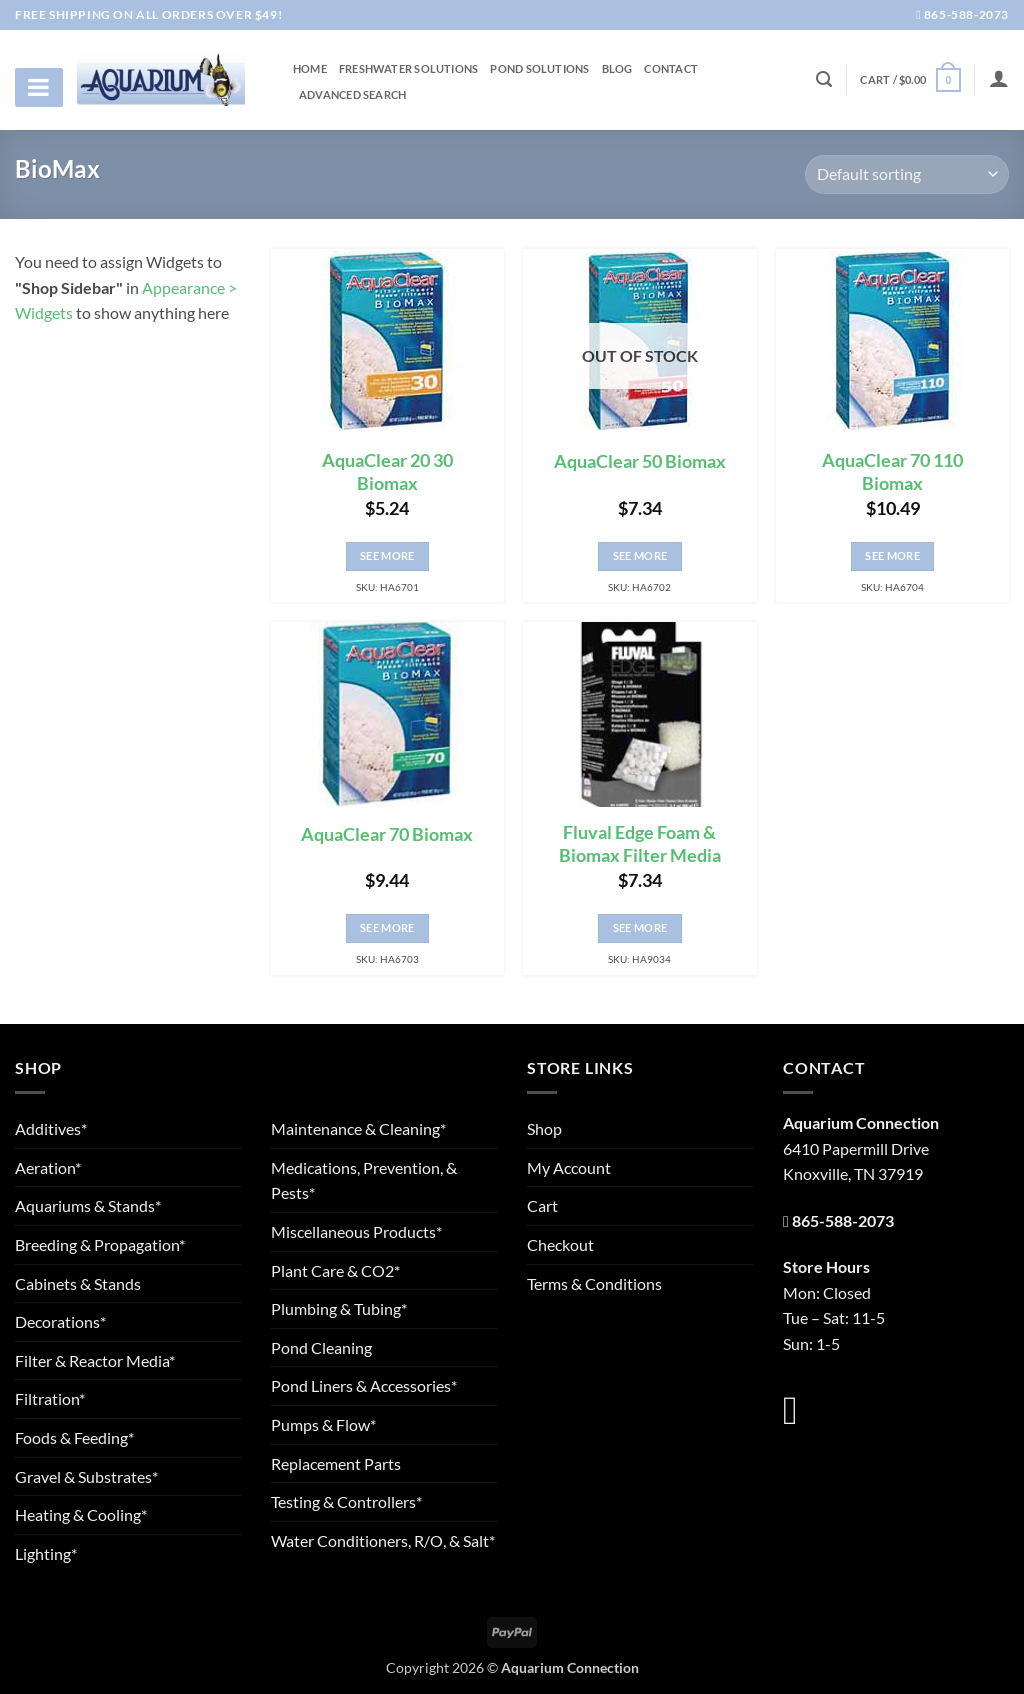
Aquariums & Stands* (88, 1205)
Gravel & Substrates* (86, 1476)
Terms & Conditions (594, 1283)
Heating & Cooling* (81, 1514)
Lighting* (46, 1553)
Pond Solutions (539, 69)
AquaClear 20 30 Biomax (387, 472)
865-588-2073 (962, 14)
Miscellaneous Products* (356, 1231)
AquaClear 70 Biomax (387, 834)
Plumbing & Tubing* (339, 1308)
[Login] (999, 78)
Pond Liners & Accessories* (364, 1385)
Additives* (51, 1128)
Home (310, 69)
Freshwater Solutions (408, 69)
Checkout (560, 1244)
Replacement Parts (336, 1463)
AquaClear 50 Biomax (640, 461)
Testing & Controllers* (346, 1501)
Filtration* (50, 1398)
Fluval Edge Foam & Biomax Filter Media (640, 844)
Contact (671, 69)
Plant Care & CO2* (335, 1270)
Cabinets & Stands (78, 1283)
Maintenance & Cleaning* (358, 1128)
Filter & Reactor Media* (95, 1360)
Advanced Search (352, 95)
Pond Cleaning (321, 1347)
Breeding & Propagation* (100, 1244)
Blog (617, 69)
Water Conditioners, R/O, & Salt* (383, 1540)
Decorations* (60, 1321)
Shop (544, 1128)
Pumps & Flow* (323, 1424)
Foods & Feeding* (74, 1437)
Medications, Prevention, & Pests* (364, 1180)
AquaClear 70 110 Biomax (892, 472)
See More (387, 555)
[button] (910, 79)
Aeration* (48, 1167)
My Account (569, 1167)
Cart (542, 1205)
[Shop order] (907, 174)
